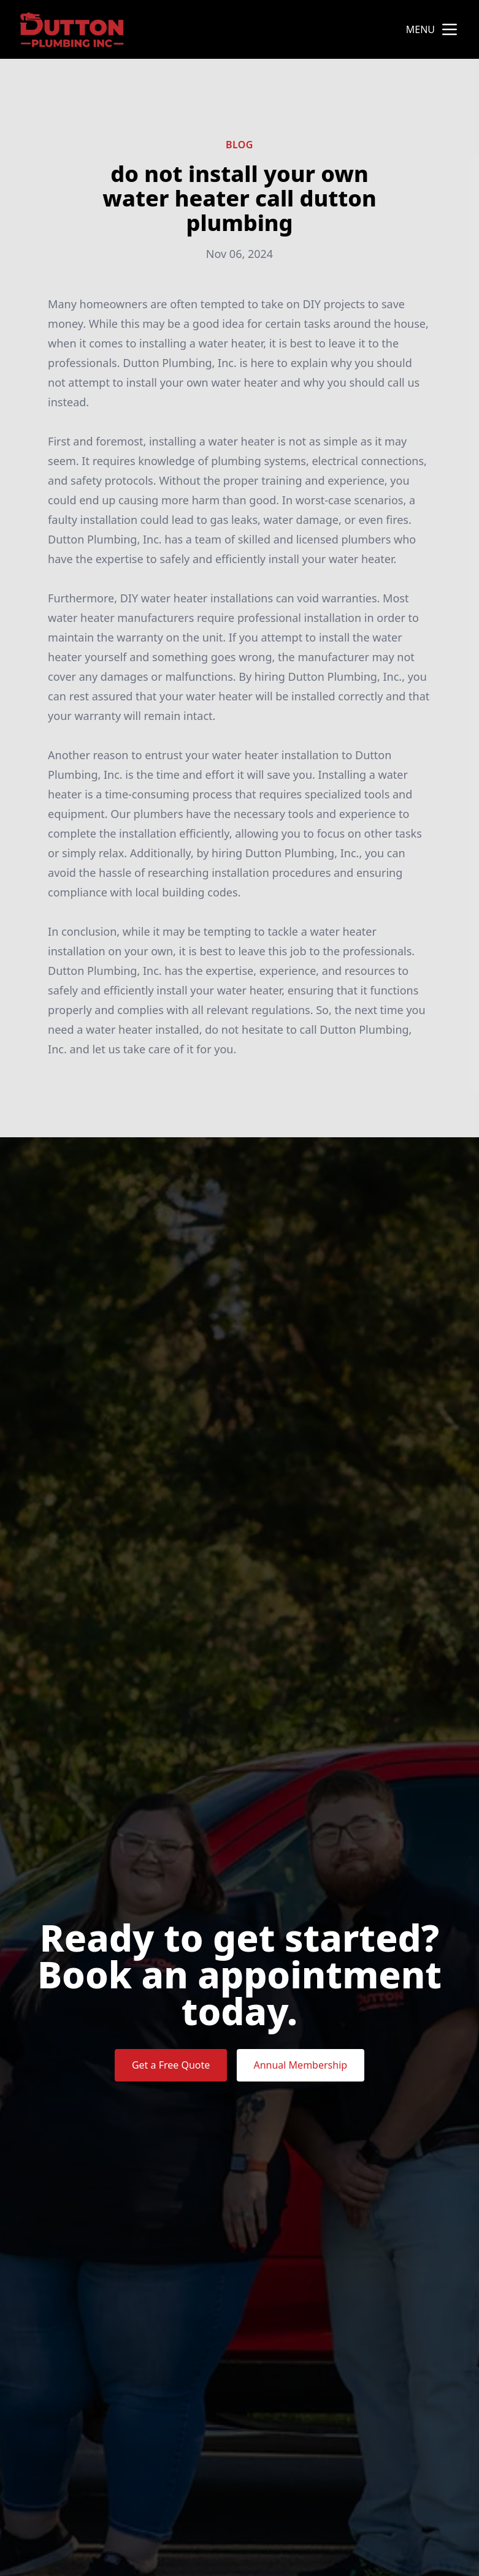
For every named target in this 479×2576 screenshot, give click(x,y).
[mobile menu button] (449, 29)
